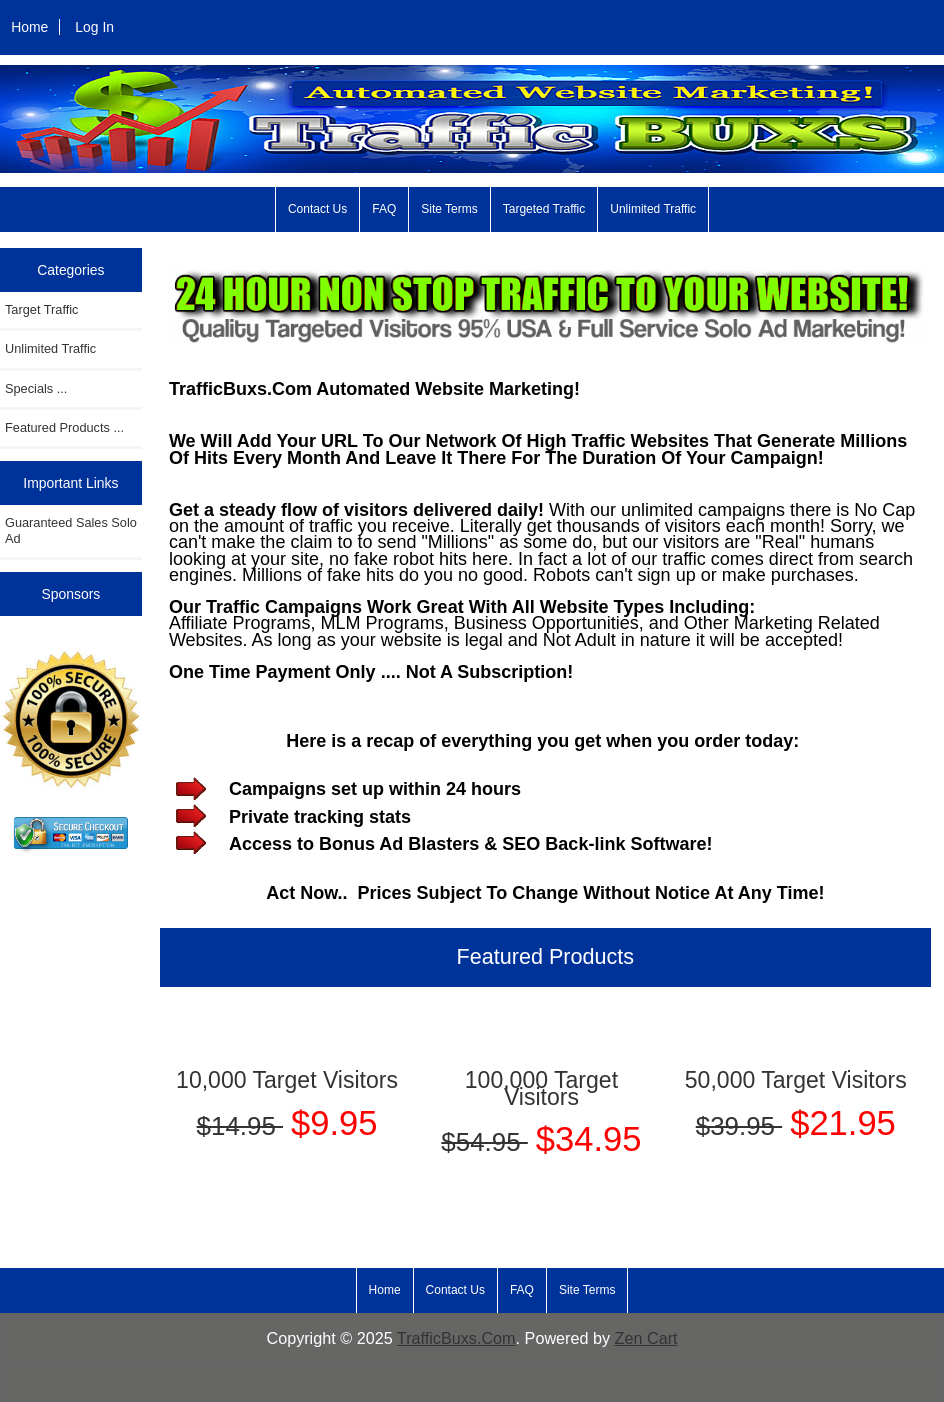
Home (29, 27)
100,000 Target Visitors (541, 1088)
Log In (94, 27)
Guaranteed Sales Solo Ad (71, 530)
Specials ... (36, 388)
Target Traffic (41, 309)
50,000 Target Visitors (796, 1080)
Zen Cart (646, 1338)
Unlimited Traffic (653, 209)
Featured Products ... (64, 427)
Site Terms (449, 209)
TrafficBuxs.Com (456, 1338)
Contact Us (317, 209)
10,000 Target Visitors (287, 1080)
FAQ (384, 209)
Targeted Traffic (544, 209)
